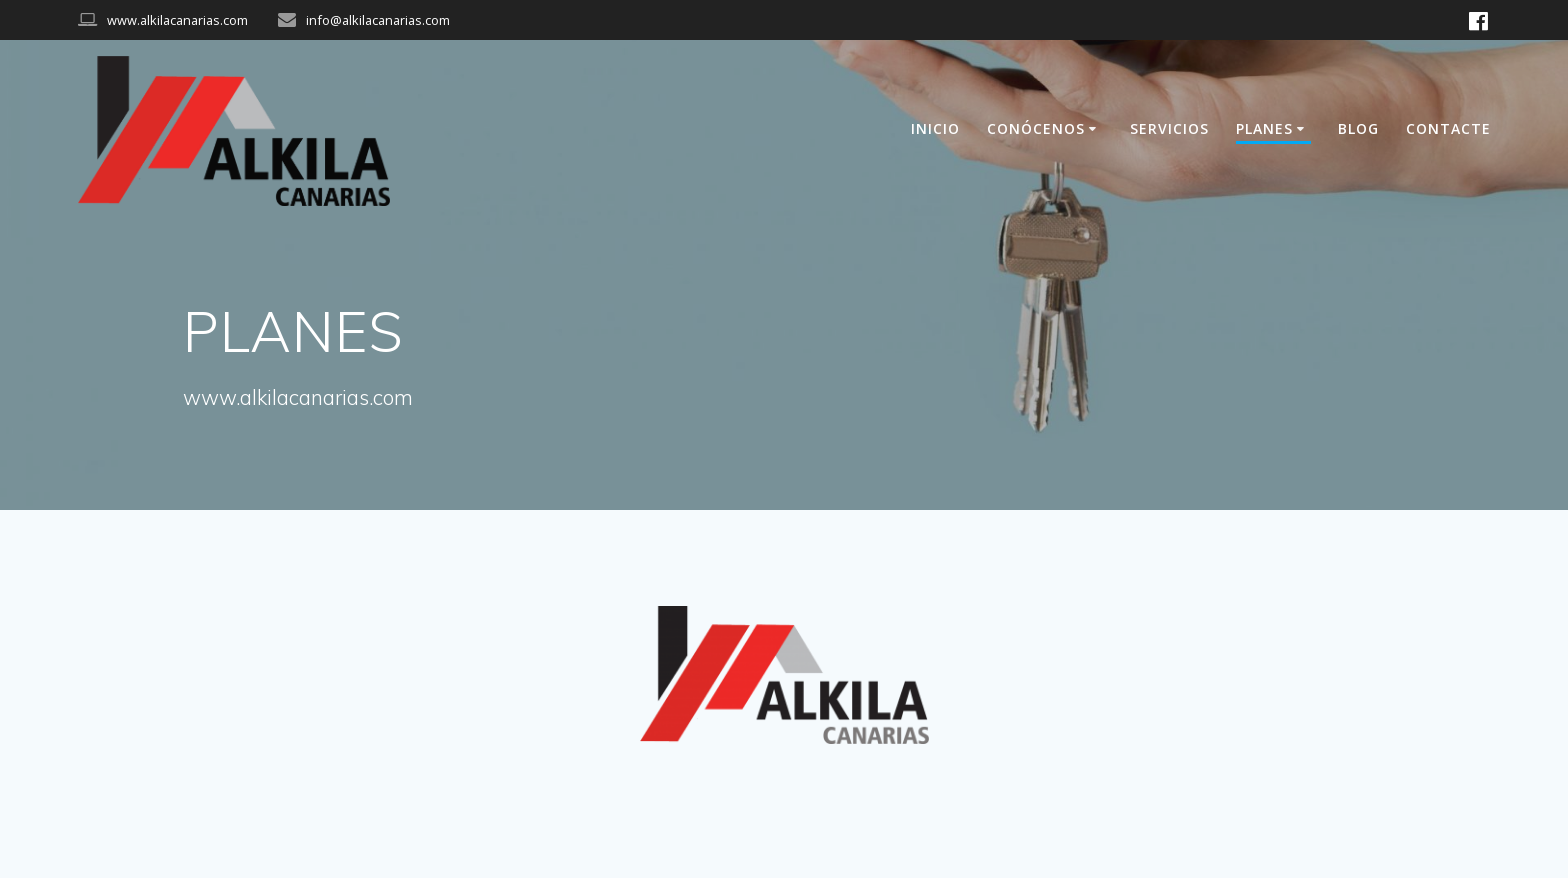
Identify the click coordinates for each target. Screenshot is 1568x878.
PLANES (1264, 128)
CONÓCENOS (1036, 128)
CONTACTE (1448, 128)
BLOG (1358, 128)
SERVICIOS (1169, 128)
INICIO (935, 128)
